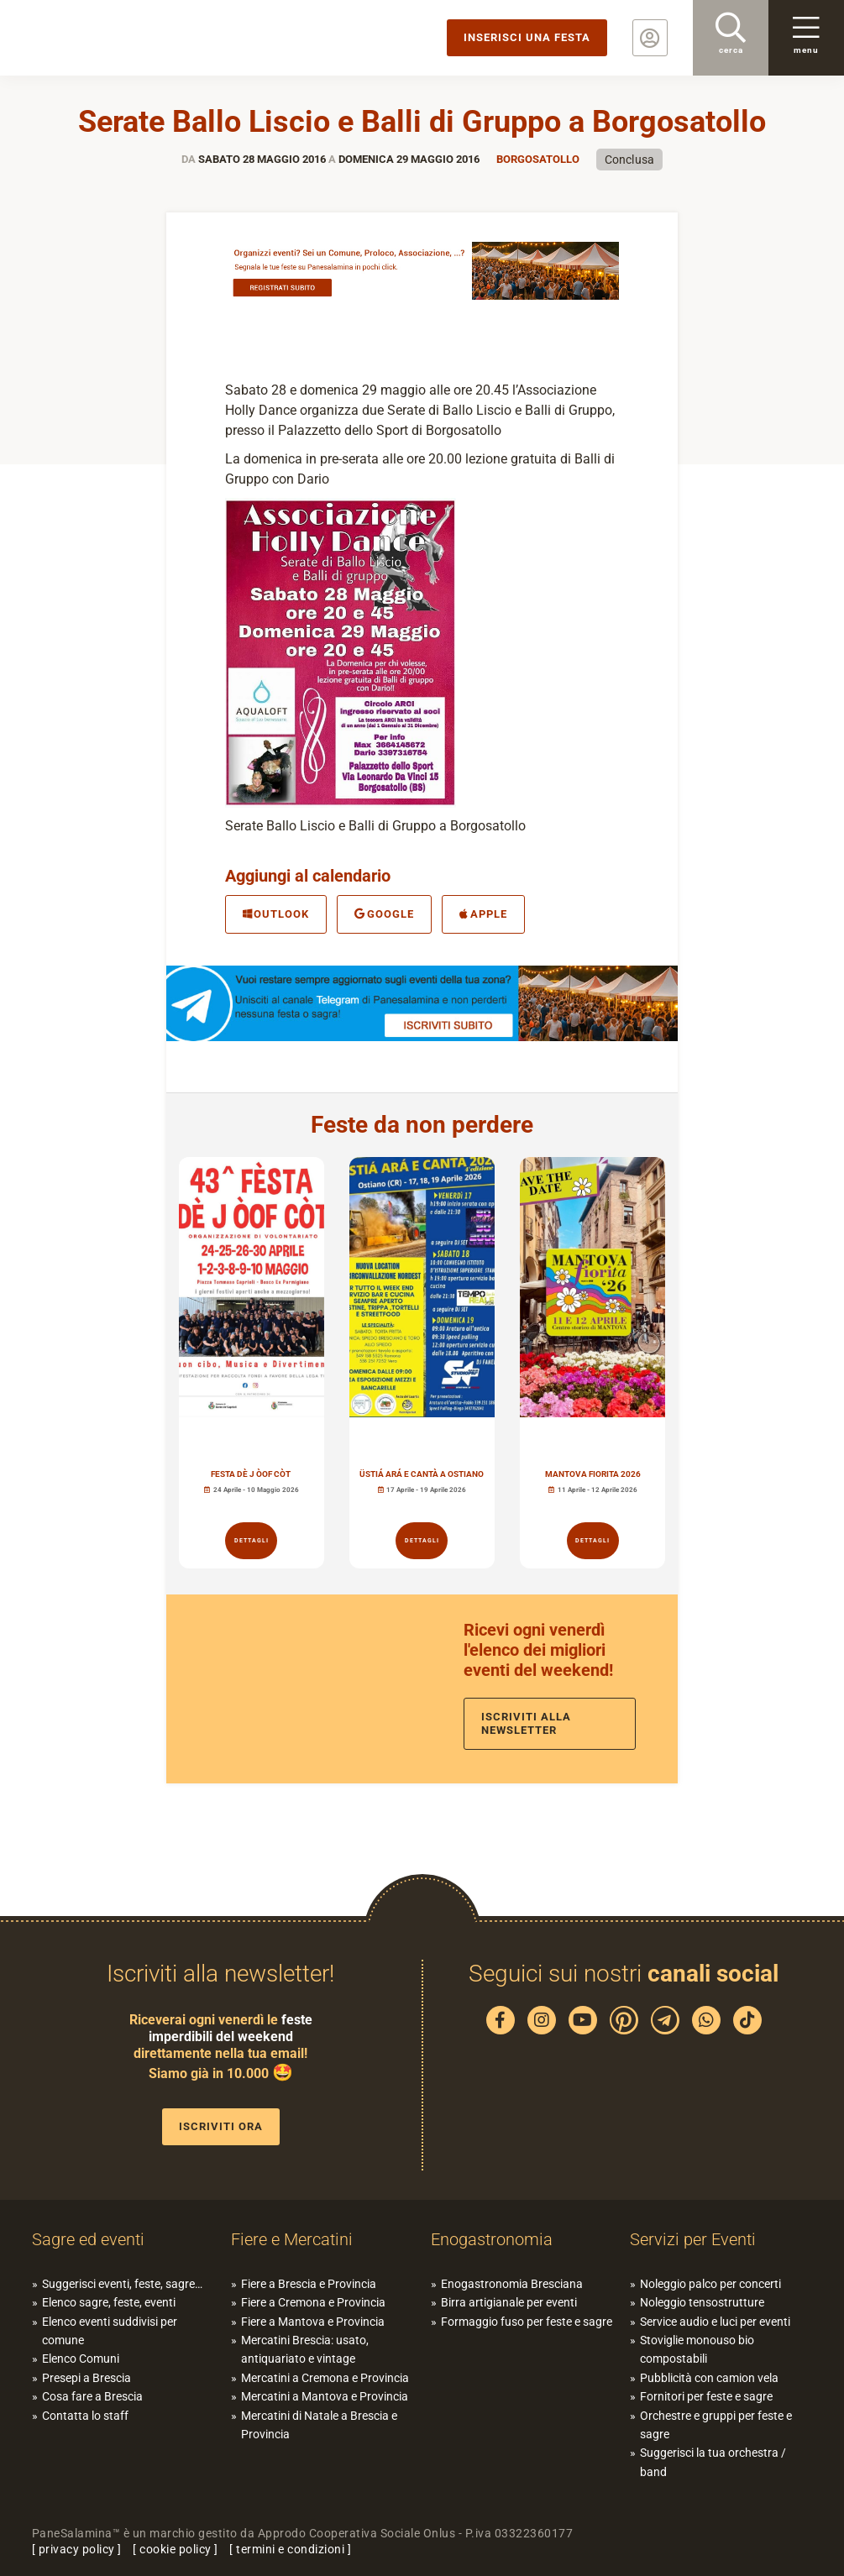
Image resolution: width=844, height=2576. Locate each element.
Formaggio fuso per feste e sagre (526, 2321)
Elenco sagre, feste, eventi (109, 2302)
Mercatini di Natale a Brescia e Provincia (319, 2425)
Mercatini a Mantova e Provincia (324, 2396)
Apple (483, 914)
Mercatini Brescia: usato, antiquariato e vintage (305, 2349)
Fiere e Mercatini (292, 2239)
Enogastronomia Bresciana (512, 2284)
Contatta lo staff (85, 2415)
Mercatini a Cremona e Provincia (325, 2378)
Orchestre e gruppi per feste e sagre (716, 2425)
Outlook (276, 914)
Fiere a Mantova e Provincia (313, 2321)
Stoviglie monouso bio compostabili (697, 2349)
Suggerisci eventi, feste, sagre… (122, 2284)
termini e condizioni (290, 2549)
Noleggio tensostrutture (702, 2302)
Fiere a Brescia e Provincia (308, 2284)
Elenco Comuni (80, 2358)
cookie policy (175, 2549)
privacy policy (77, 2549)
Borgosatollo (537, 159)
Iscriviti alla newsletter (526, 1723)
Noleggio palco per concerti (710, 2284)
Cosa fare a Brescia (92, 2396)
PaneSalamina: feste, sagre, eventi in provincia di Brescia (130, 37)
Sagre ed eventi (88, 2239)
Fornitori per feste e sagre (706, 2396)
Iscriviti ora (221, 2126)
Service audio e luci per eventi (715, 2321)
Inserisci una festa (527, 37)
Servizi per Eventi (693, 2239)
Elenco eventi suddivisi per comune (109, 2331)
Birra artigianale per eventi (509, 2302)
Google (384, 914)
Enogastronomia (492, 2239)
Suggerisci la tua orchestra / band (713, 2462)
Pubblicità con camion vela (709, 2378)
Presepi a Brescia (86, 2378)
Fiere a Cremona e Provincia (313, 2302)
